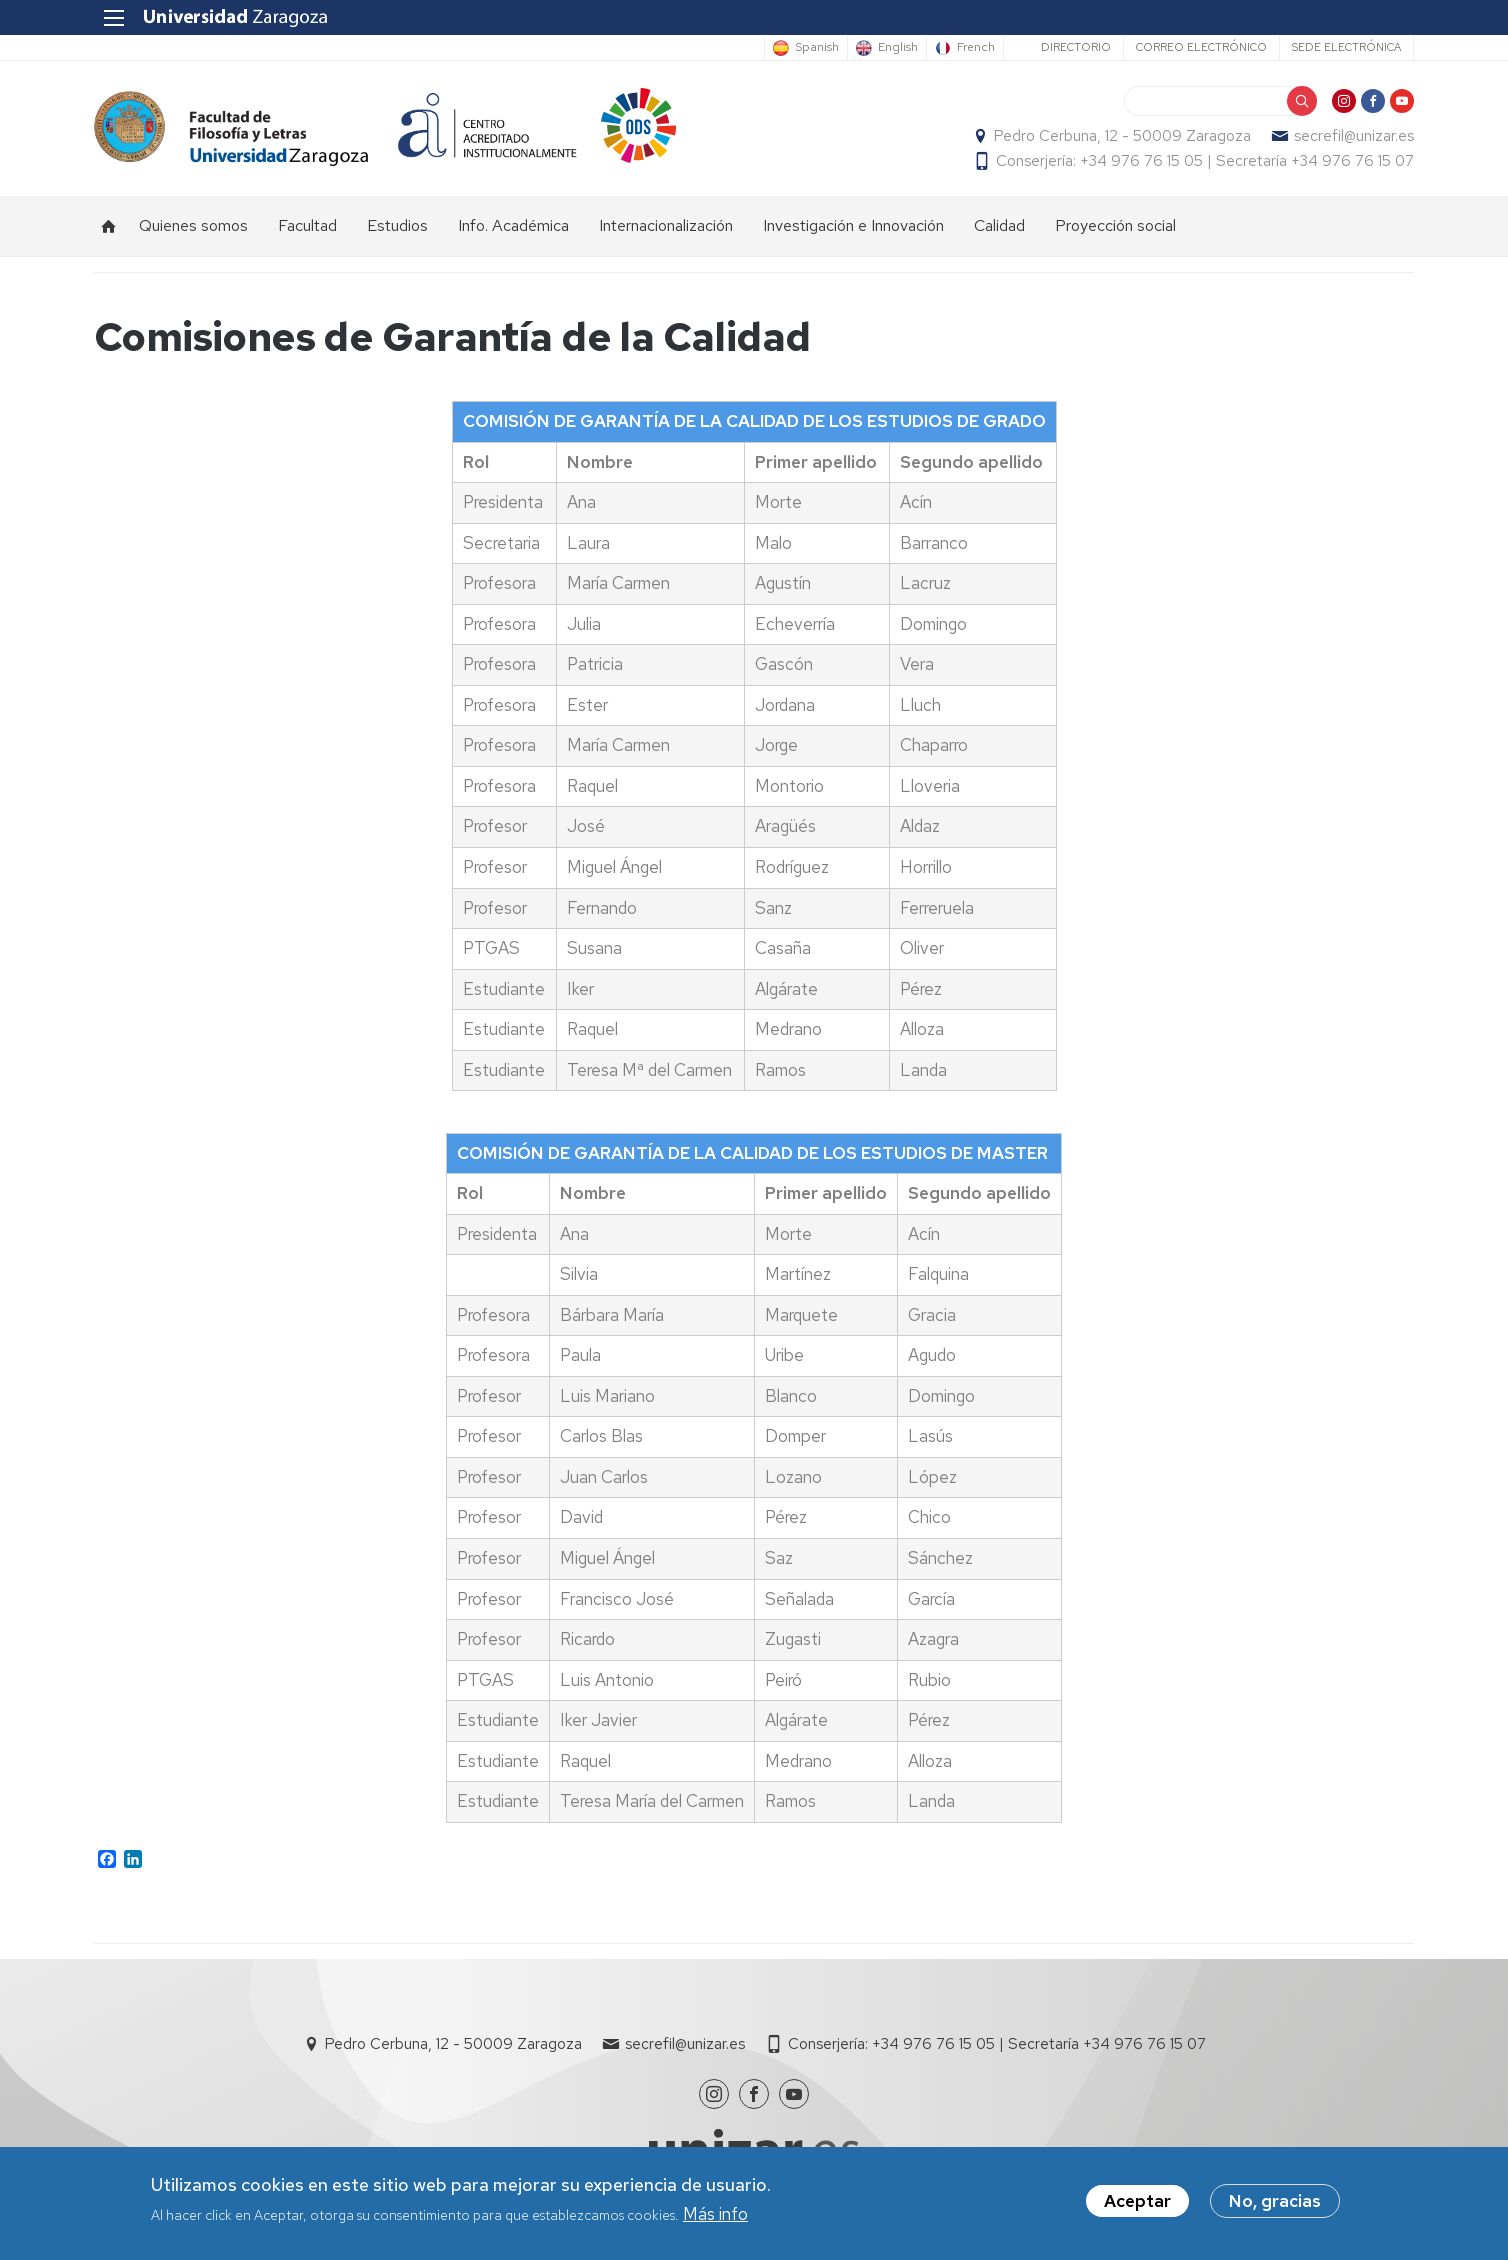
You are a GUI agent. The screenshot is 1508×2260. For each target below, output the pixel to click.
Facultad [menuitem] (307, 225)
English (898, 48)
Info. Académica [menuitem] (513, 225)
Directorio (1076, 47)
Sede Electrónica (1346, 47)
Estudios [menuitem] (397, 225)
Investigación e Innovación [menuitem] (853, 225)
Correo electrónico (1201, 47)
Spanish (817, 48)
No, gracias (1275, 2203)
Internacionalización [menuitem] (666, 225)
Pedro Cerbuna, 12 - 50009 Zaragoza (1122, 136)
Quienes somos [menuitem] (193, 225)
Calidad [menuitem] (999, 225)
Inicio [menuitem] (109, 226)
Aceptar (1137, 2203)
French (976, 48)
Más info (715, 2215)
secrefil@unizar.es (1354, 136)
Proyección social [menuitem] (1115, 225)
